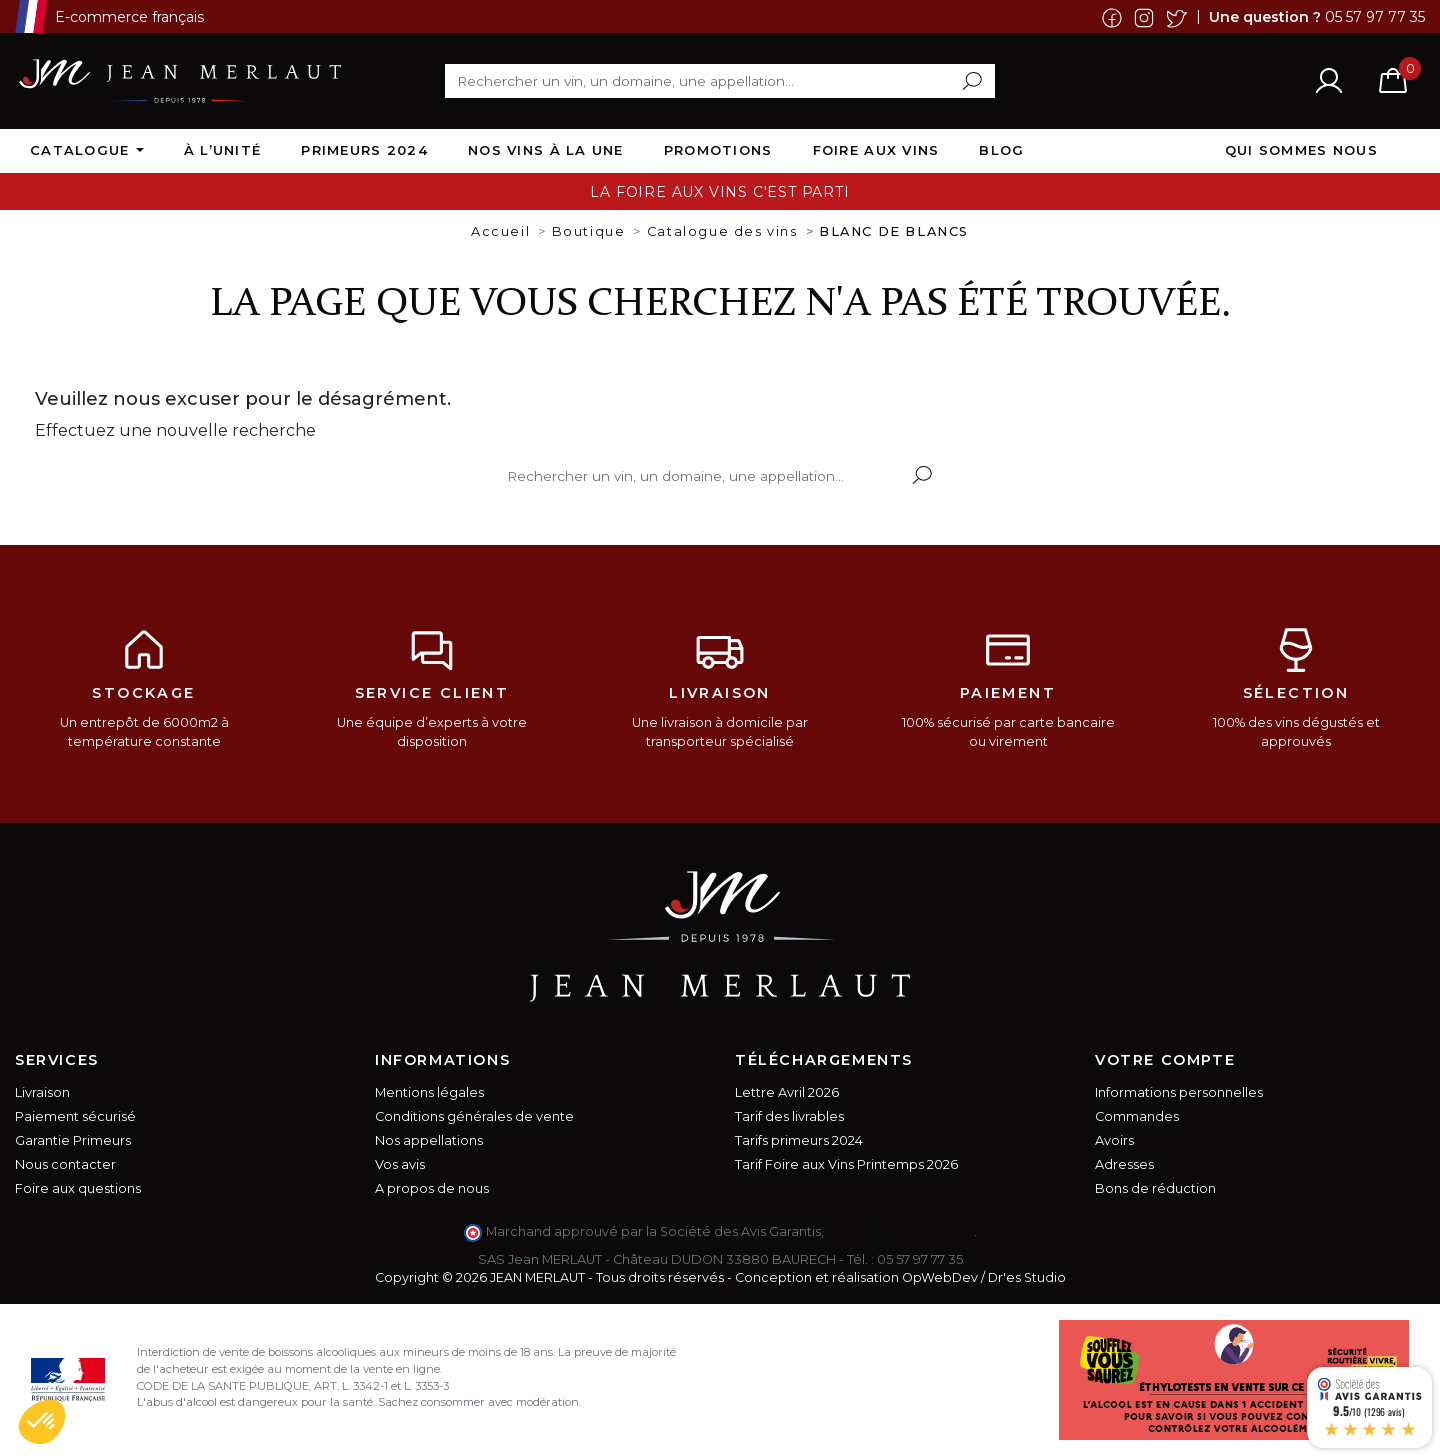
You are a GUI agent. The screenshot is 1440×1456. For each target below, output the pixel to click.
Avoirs (1114, 1140)
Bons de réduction (1155, 1188)
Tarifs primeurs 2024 (799, 1140)
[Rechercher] (720, 81)
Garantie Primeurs (73, 1140)
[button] (42, 1422)
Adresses (1124, 1164)
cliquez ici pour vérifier (900, 1231)
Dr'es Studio (1027, 1277)
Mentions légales (429, 1092)
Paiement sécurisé (75, 1116)
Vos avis (400, 1164)
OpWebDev (940, 1277)
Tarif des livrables (789, 1116)
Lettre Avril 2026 (787, 1092)
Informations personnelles (1179, 1092)
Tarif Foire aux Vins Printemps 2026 (846, 1164)
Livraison (42, 1092)
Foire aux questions (78, 1188)
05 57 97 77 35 (1375, 16)
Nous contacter (65, 1164)
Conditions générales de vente (474, 1116)
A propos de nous (432, 1188)
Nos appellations (429, 1140)
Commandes (1137, 1116)
